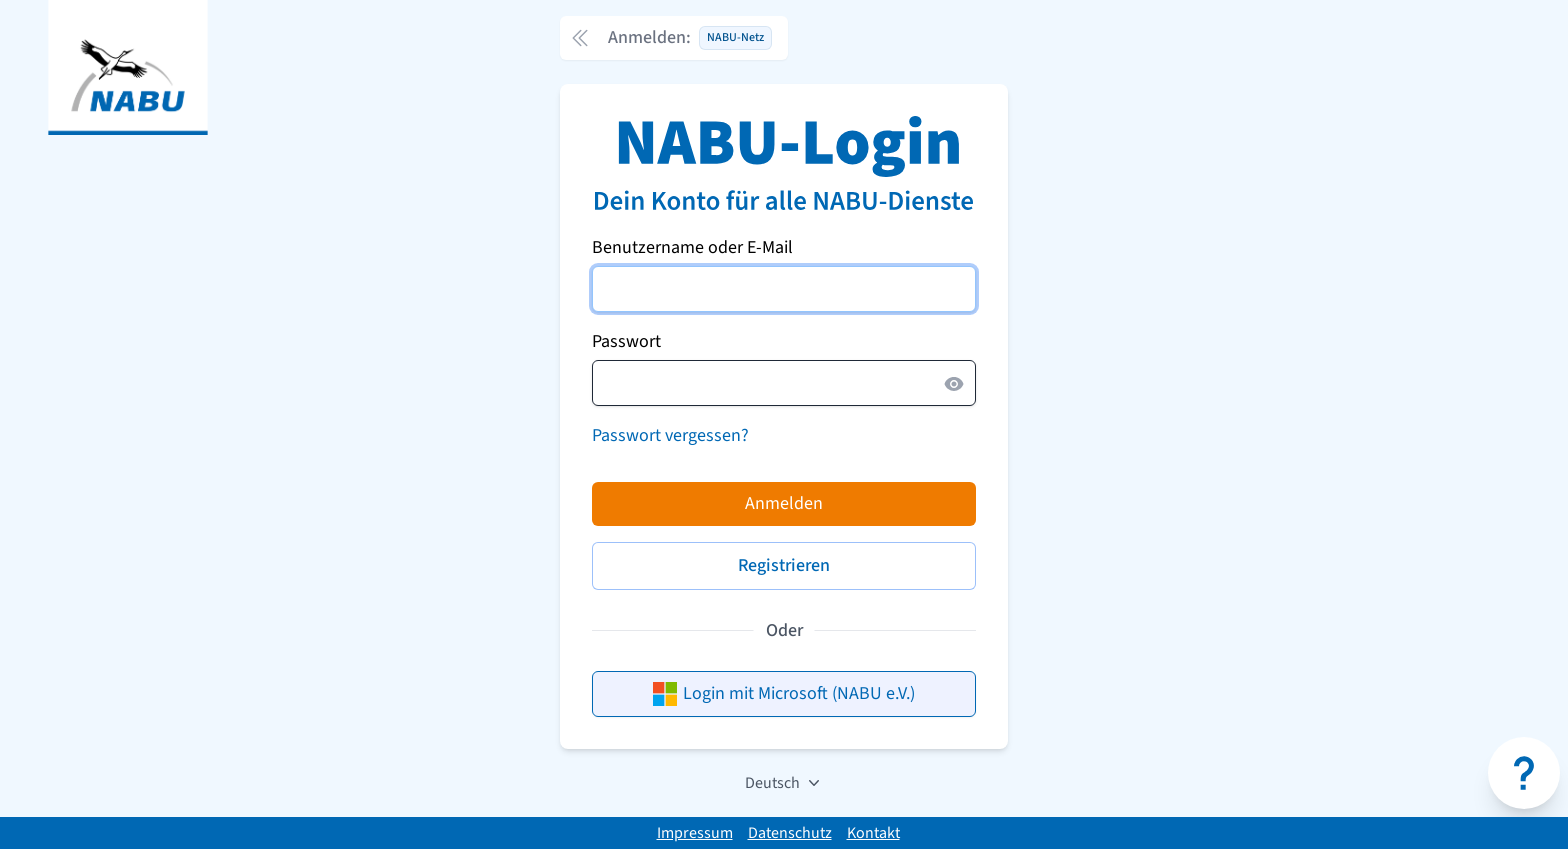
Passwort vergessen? (670, 435)
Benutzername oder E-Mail (692, 247)
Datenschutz (790, 833)
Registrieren (784, 565)
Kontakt (873, 833)
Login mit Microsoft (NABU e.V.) (784, 693)
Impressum (695, 833)
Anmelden (784, 503)
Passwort (626, 341)
